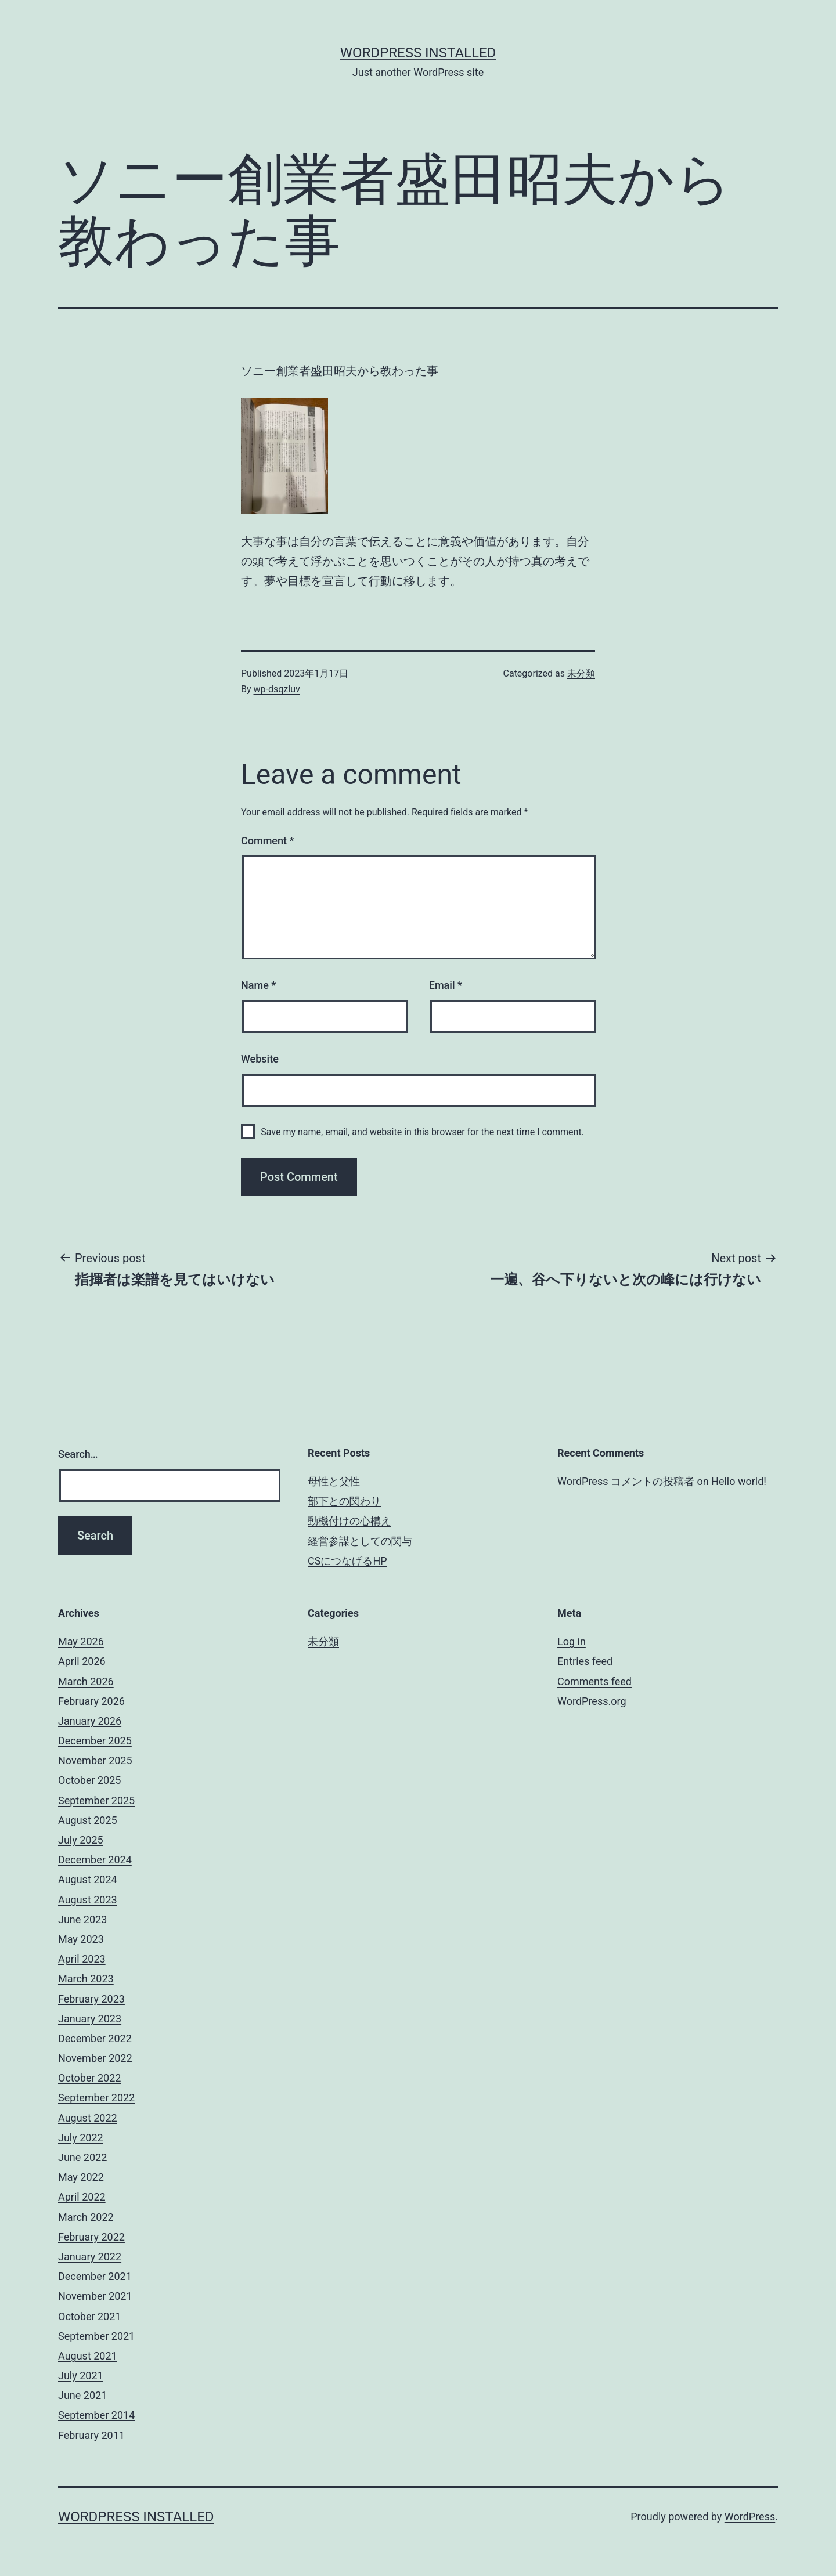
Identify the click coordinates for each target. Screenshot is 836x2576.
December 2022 (95, 2038)
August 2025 (87, 1820)
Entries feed (584, 1661)
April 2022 (82, 2197)
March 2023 (86, 1978)
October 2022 (89, 2078)
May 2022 (81, 2177)
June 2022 (82, 2157)
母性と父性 (334, 1481)
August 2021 (87, 2356)
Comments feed (594, 1681)
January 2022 (89, 2256)
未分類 (581, 673)
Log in (571, 1641)
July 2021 (80, 2375)
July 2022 (80, 2137)
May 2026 (81, 1641)
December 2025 (95, 1741)
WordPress (750, 2516)
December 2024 (95, 1860)
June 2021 (82, 2395)
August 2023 (87, 1900)
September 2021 (96, 2336)
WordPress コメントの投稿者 (625, 1481)
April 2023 (82, 1959)
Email (445, 985)
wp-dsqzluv (277, 689)
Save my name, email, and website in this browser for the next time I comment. (422, 1131)
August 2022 (87, 2118)
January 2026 (89, 1721)
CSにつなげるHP (347, 1561)
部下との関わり (344, 1501)
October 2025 (89, 1780)
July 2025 (80, 1840)
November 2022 (95, 2058)
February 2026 (91, 1701)
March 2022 (86, 2217)
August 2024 (87, 1879)
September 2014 (96, 2415)
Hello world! (738, 1481)
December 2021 (95, 2276)
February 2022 (91, 2237)
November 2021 (95, 2296)
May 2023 (81, 1939)
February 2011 (91, 2435)
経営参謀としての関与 (360, 1541)
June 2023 (82, 1919)
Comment (267, 840)
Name (258, 985)
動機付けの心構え (349, 1521)
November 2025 (95, 1760)
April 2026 (82, 1661)
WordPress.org (591, 1701)
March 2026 (86, 1681)
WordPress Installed (418, 53)
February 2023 (91, 1999)
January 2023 (89, 2019)
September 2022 (96, 2097)
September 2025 (96, 1800)
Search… (78, 1454)
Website (260, 1059)
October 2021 (89, 2316)
